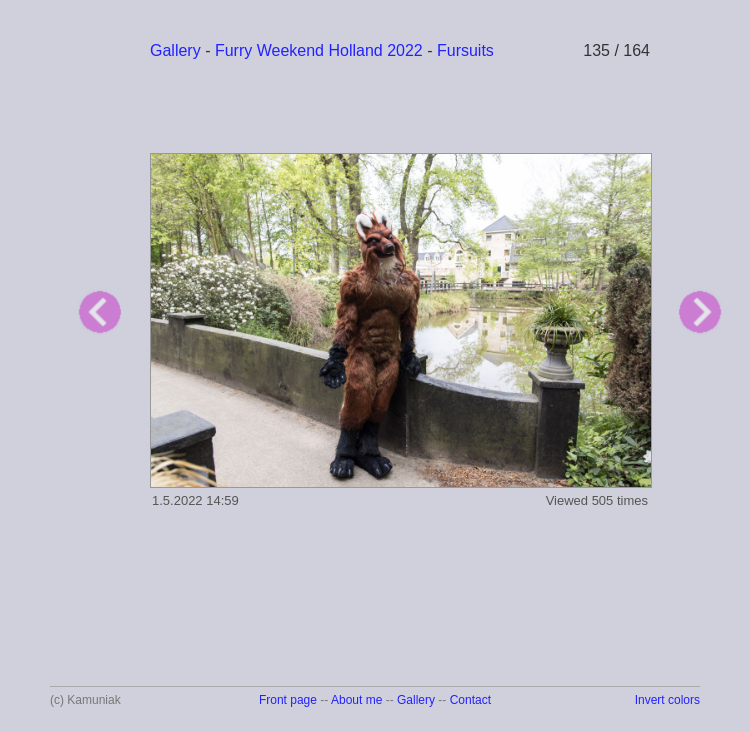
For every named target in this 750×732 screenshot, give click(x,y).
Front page (288, 700)
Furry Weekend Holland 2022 (319, 50)
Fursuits (465, 50)
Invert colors (667, 700)
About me (356, 700)
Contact (470, 700)
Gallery (175, 50)
